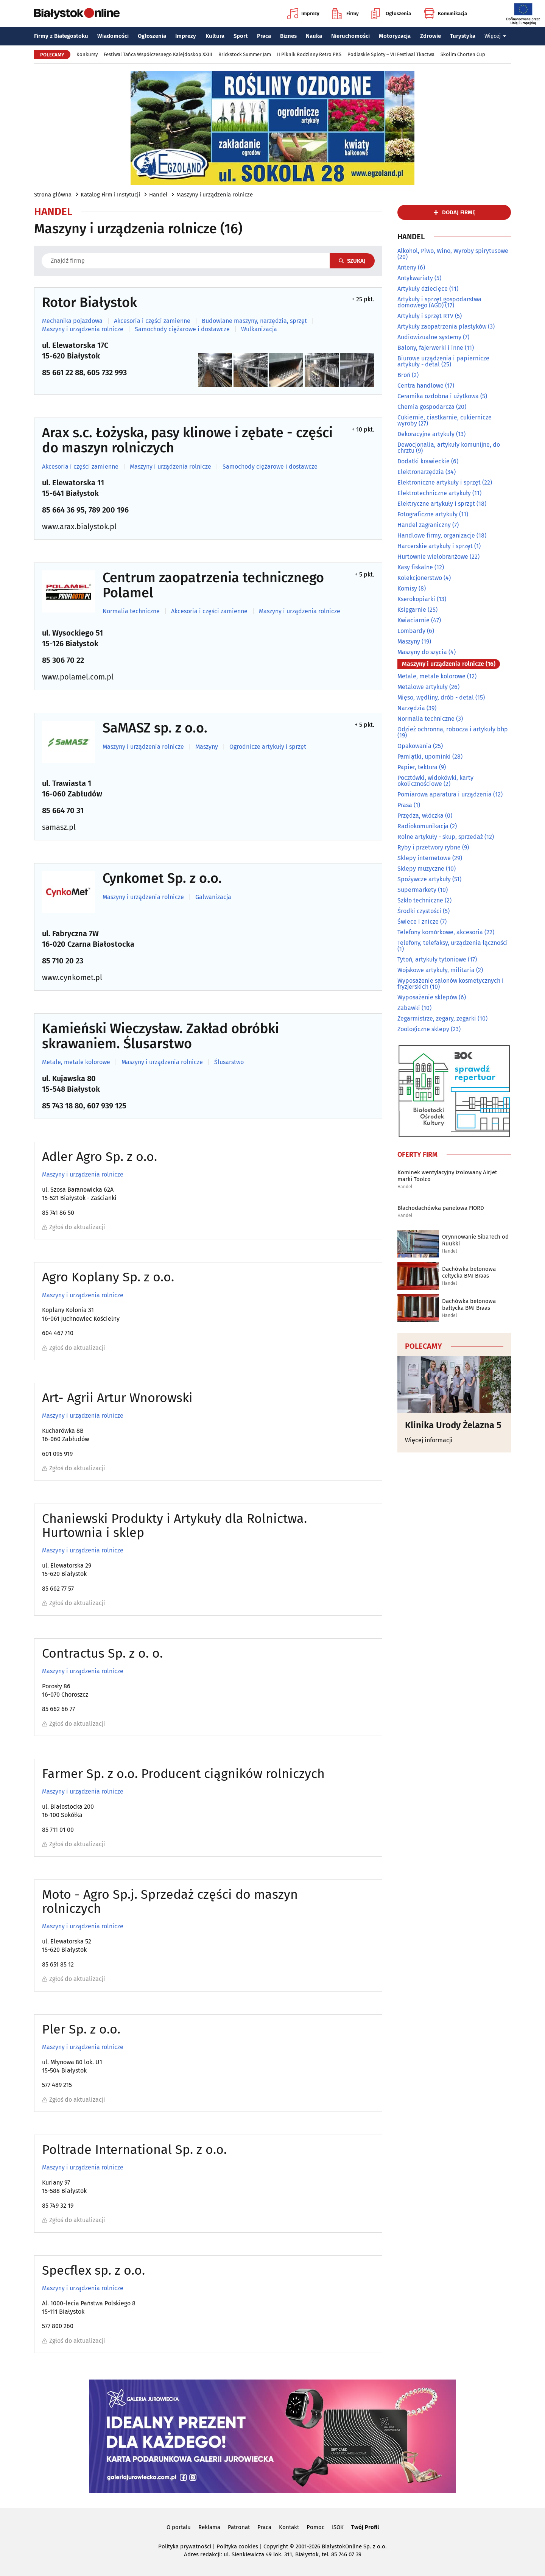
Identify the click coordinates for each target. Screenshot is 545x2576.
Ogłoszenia (391, 13)
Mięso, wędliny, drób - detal (435, 697)
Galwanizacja (213, 897)
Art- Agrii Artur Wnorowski (117, 1398)
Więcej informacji (429, 1440)
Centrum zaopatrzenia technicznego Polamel (213, 585)
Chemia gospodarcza (426, 406)
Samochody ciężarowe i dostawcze (182, 329)
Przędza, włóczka (420, 815)
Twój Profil (365, 2527)
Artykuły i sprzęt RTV (425, 315)
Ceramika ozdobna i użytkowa (438, 396)
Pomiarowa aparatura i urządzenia (444, 794)
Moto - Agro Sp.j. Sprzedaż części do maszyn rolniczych (170, 1901)
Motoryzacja (395, 36)
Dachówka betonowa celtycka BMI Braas (469, 1272)
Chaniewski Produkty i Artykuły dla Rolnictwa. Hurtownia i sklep (174, 1526)
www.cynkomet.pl (72, 977)
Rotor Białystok (89, 302)
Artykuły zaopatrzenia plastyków (441, 326)
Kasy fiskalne (415, 567)
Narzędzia (411, 708)
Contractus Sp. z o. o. (102, 1653)
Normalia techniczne (131, 611)
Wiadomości (113, 36)
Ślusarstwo (229, 1062)
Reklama (209, 2527)
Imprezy (303, 13)
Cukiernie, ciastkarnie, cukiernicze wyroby (444, 420)
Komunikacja (445, 13)
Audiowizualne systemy (429, 337)
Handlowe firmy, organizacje (436, 535)
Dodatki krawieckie (423, 461)
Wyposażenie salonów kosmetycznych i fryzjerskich (450, 983)
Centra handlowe (420, 385)
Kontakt (289, 2527)
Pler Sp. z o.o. (81, 2029)
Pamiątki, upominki (424, 756)
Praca (264, 36)
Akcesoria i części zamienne (152, 321)
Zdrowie (430, 36)
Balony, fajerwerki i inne (430, 347)
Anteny (406, 267)
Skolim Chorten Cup (463, 54)
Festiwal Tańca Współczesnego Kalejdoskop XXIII (158, 54)
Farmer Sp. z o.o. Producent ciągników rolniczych (183, 1774)
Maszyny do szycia (422, 652)
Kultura (215, 36)
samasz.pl (59, 827)
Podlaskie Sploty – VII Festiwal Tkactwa (390, 54)
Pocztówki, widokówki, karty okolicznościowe (435, 780)
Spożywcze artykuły (424, 879)
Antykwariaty (415, 278)
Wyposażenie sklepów (427, 997)
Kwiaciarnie (413, 620)
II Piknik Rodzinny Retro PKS (309, 54)
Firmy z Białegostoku (61, 36)
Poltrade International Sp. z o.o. (134, 2150)
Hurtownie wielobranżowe (432, 556)
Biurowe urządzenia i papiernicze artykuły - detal (443, 361)
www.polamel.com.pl (78, 676)
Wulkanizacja (259, 329)
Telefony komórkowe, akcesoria (440, 932)
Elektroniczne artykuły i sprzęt (439, 482)
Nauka (314, 36)
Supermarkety (416, 889)
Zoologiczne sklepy (423, 1029)
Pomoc (315, 2527)
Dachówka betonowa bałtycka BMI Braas (469, 1304)
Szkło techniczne (420, 900)
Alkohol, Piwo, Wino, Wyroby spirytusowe (452, 250)
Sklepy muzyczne (420, 868)
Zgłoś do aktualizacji (73, 1227)
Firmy (345, 13)
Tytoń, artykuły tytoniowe (431, 959)
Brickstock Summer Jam (244, 54)
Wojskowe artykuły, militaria (436, 970)
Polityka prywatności (184, 2546)
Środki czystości (419, 911)
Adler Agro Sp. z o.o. (99, 1157)
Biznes (288, 36)
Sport (241, 36)
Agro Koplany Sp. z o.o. (108, 1277)
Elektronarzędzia (420, 471)
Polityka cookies (237, 2546)
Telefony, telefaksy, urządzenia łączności (452, 942)
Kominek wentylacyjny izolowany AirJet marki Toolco (447, 1176)
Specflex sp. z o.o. (93, 2270)
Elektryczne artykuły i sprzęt (436, 503)
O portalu (179, 2527)
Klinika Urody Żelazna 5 (453, 1425)
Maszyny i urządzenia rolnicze (214, 194)
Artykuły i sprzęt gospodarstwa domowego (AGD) (439, 302)
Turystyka (462, 36)
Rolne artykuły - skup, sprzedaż (440, 836)
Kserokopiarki (416, 599)
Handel (158, 194)
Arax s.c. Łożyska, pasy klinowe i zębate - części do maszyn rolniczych (187, 440)
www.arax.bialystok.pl (79, 526)
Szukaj (352, 260)
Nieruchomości (350, 36)
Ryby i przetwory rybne (429, 847)
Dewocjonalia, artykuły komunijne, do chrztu (448, 447)
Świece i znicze (418, 921)
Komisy (407, 588)
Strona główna (53, 194)
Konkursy (87, 54)
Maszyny (206, 746)
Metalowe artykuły (422, 686)
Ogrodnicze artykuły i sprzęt (267, 746)
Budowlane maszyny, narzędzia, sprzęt (254, 321)
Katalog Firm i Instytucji (110, 194)
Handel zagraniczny (424, 524)
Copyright (275, 2546)
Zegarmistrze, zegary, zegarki (436, 1018)
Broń (403, 375)
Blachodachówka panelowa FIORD (440, 1208)
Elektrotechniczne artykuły (434, 493)
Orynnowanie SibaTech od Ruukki (475, 1240)
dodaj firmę (458, 212)
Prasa (404, 805)
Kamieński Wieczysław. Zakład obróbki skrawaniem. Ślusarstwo (160, 1036)
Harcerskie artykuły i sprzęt (435, 546)
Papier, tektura (417, 767)
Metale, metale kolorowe (76, 1062)
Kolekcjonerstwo (419, 577)
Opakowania (414, 746)
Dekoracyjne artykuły (426, 434)
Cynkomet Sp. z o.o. (162, 878)
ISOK (338, 2527)
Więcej (495, 36)
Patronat (239, 2527)
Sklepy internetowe (424, 858)
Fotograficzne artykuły (427, 514)
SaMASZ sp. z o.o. (155, 728)
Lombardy (411, 630)
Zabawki (408, 1007)
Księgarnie (411, 609)
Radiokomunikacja (422, 826)
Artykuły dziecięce (422, 288)
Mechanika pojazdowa (72, 321)
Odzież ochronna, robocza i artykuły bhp (452, 729)
